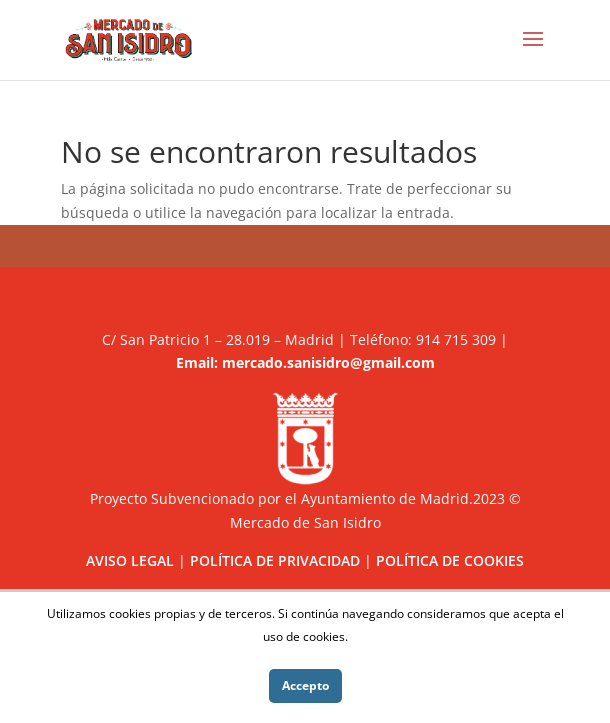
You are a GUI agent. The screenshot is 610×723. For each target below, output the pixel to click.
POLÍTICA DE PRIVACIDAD (275, 560)
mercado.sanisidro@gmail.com (328, 362)
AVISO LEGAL (130, 560)
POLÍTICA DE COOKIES (450, 560)
